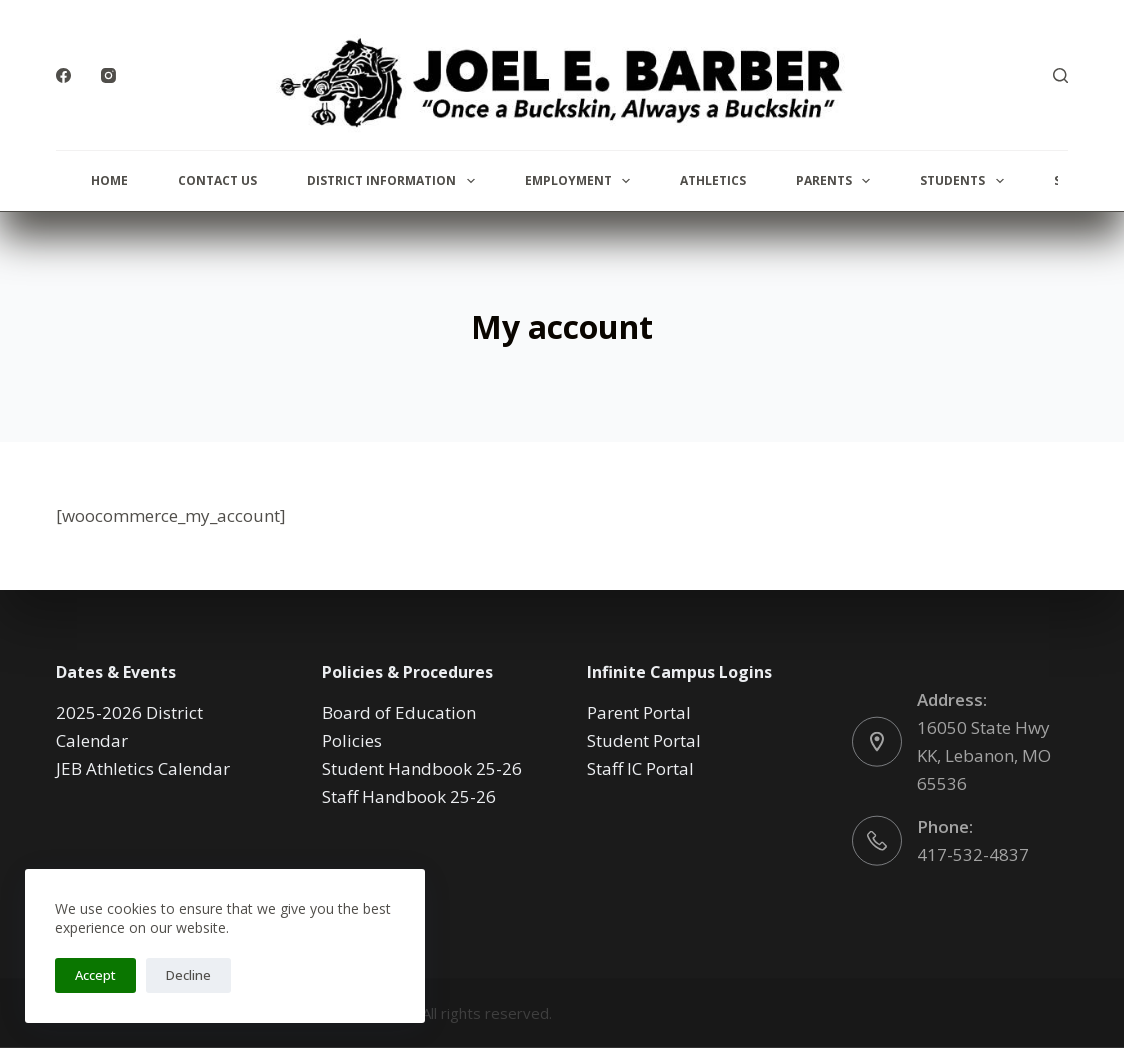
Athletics (713, 180)
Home (109, 180)
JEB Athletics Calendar (143, 768)
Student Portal (644, 740)
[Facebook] (63, 75)
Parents (837, 181)
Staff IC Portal (640, 768)
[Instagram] (108, 75)
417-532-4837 (973, 853)
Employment (581, 181)
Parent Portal (639, 712)
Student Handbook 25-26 (422, 768)
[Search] (1060, 75)
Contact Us (217, 180)
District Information (394, 181)
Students (965, 181)
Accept (95, 975)
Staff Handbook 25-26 (409, 796)
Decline (188, 975)
